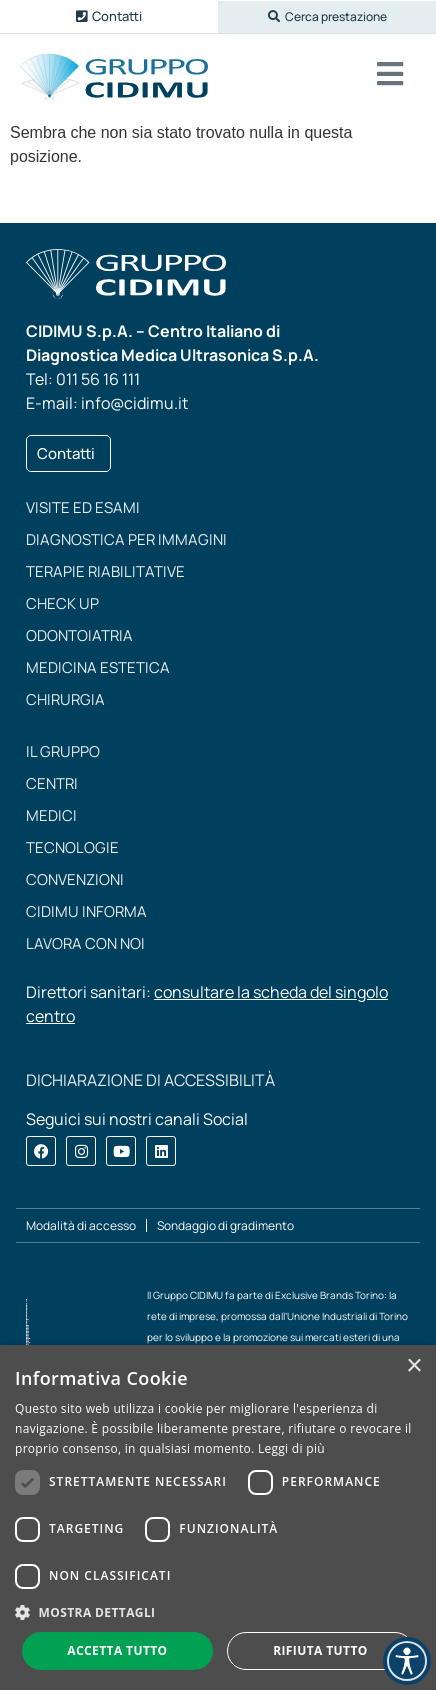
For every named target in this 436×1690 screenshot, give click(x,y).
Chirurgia (65, 699)
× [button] (413, 1366)
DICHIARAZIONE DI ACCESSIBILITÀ (150, 1080)
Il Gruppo (63, 751)
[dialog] (218, 1517)
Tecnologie (72, 847)
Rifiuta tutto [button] (320, 1650)
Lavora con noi (85, 943)
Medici (51, 815)
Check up (62, 603)
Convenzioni (75, 879)
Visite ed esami (83, 507)
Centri (52, 783)
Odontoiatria (79, 635)
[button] (327, 17)
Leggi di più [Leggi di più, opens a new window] (291, 1448)
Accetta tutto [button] (117, 1650)
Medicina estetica (98, 667)
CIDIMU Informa (86, 911)
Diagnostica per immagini (126, 539)
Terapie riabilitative (105, 571)
